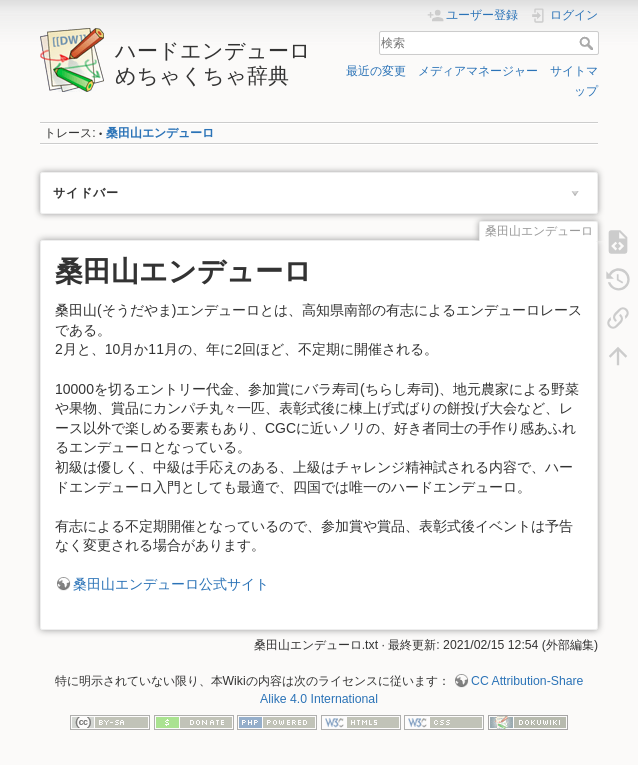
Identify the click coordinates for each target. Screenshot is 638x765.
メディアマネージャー (478, 71)
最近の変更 (376, 71)
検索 (588, 43)
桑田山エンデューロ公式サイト (171, 584)
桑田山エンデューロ (160, 133)
